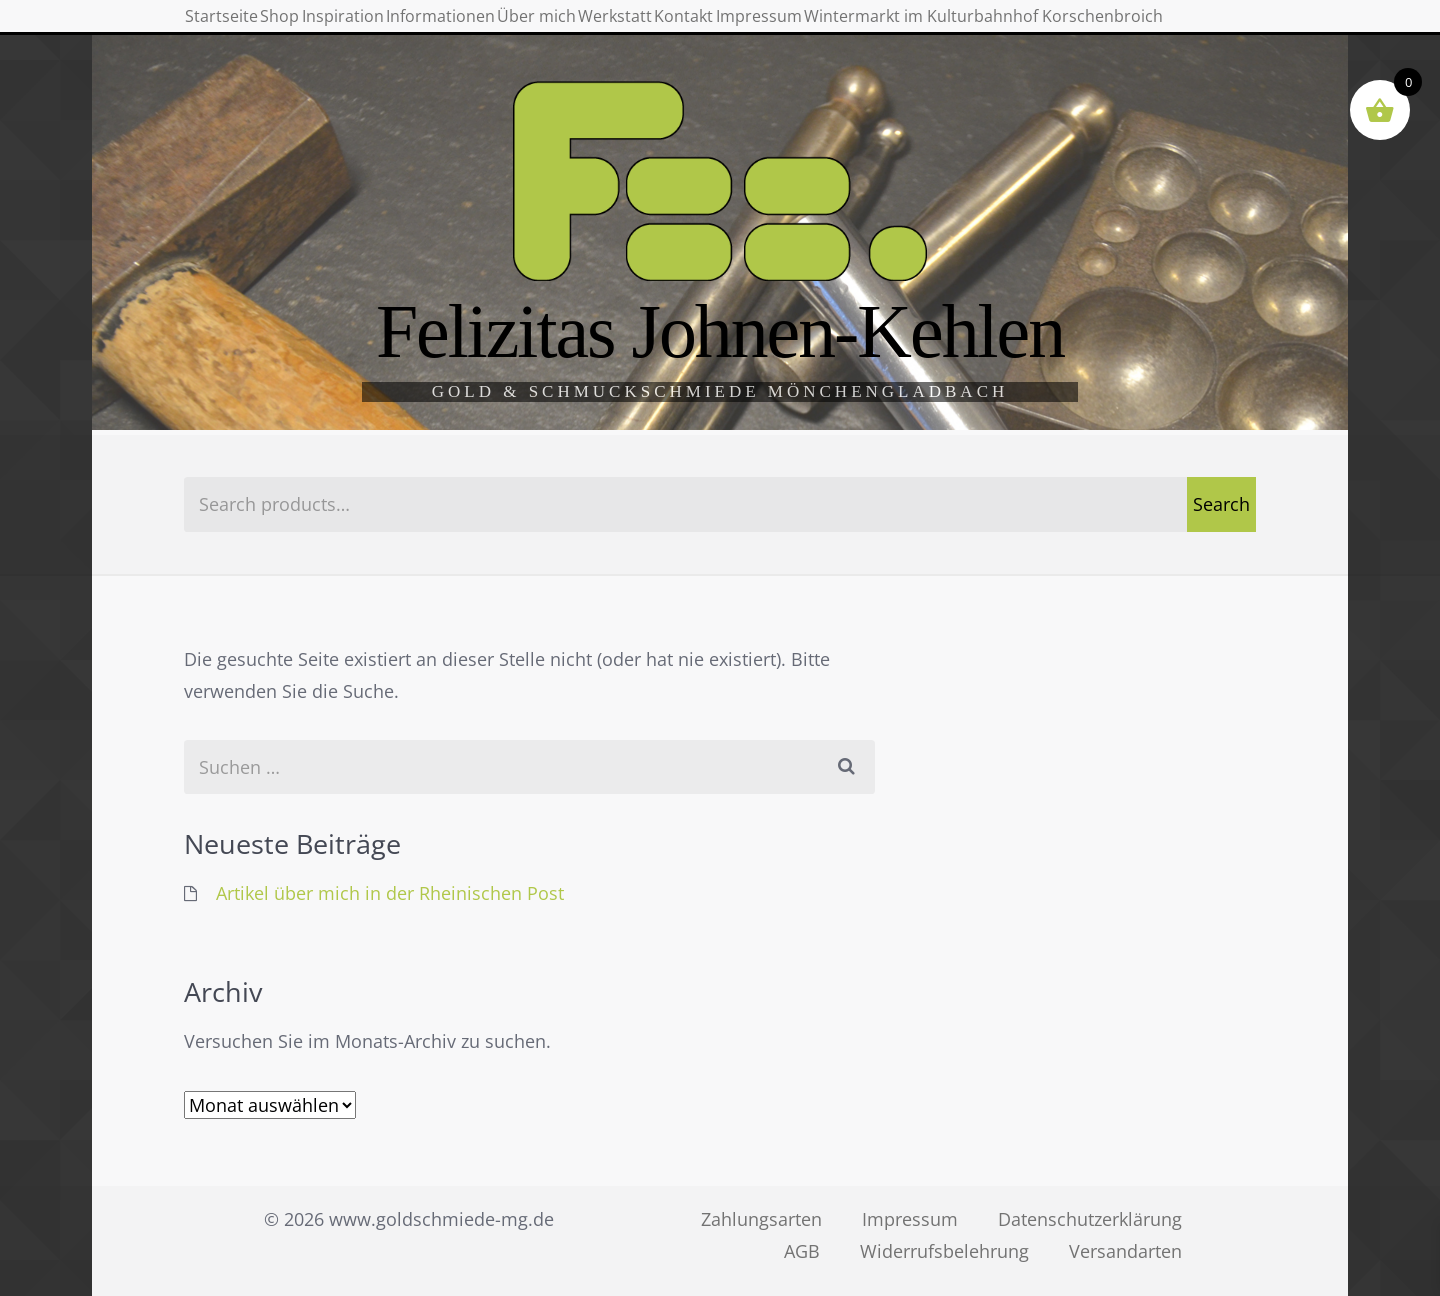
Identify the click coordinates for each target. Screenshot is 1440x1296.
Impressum (1102, 30)
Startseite (243, 30)
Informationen (599, 30)
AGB (802, 1251)
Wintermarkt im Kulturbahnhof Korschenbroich (402, 93)
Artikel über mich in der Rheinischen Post (390, 893)
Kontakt (981, 30)
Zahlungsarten (761, 1219)
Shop (345, 30)
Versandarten (1125, 1251)
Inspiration (452, 30)
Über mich (744, 30)
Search (1221, 504)
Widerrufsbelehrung (944, 1251)
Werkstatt (869, 30)
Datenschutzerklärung (1090, 1219)
